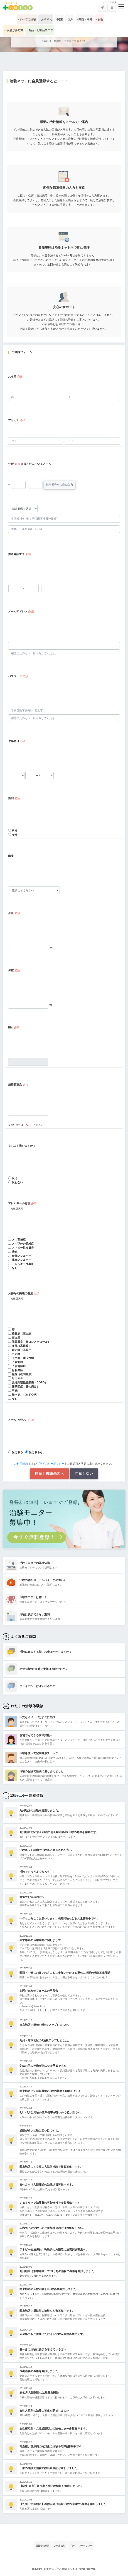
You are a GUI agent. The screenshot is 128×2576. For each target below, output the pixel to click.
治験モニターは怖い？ (33, 1597)
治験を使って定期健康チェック (39, 1753)
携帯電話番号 (16, 554)
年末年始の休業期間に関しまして (40, 1940)
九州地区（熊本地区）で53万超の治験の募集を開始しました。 (58, 2271)
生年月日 (13, 741)
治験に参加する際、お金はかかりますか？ (46, 1651)
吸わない (15, 1182)
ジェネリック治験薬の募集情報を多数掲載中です (50, 2202)
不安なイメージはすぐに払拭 (37, 1717)
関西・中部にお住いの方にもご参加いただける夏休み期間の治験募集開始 (65, 1972)
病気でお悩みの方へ (32, 1897)
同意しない (84, 1473)
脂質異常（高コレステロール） (29, 1341)
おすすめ (45, 19)
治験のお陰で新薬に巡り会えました (42, 1771)
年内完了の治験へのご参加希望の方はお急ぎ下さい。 (53, 2228)
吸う (12, 1178)
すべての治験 (27, 19)
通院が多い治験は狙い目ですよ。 (40, 2130)
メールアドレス (17, 611)
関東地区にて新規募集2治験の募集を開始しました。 (52, 2091)
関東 (59, 19)
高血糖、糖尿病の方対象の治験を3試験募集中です (50, 2446)
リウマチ (15, 1378)
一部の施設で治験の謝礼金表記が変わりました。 (50, 2468)
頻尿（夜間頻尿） (21, 1374)
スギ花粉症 (17, 1239)
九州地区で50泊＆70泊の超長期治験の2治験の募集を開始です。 (59, 1832)
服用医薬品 (15, 1084)
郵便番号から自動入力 (59, 484)
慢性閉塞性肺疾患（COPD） (27, 1382)
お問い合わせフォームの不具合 (39, 1990)
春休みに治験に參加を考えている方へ (43, 2349)
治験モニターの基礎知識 (35, 1563)
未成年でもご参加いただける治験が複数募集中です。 (53, 2334)
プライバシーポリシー (50, 1463)
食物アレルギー (19, 1255)
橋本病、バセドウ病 (22, 1394)
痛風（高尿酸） (19, 1345)
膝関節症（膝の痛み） (23, 1386)
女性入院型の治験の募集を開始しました (44, 2410)
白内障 (14, 1354)
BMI (10, 1027)
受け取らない (35, 1452)
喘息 (12, 1251)
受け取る (15, 1452)
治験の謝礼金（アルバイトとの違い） (43, 1580)
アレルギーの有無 (19, 1203)
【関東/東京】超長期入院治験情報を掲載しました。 (52, 2486)
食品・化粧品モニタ (40, 30)
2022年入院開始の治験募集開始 (39, 2392)
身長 (11, 913)
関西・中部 (84, 19)
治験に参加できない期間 (35, 1614)
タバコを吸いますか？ (22, 1145)
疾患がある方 (13, 30)
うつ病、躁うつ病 (21, 1358)
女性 (99, 19)
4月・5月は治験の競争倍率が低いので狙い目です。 (51, 2112)
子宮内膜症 (17, 1366)
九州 (70, 19)
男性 (12, 830)
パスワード (15, 676)
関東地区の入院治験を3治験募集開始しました (48, 2289)
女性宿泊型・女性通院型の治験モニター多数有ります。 (54, 2428)
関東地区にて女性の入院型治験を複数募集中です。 (51, 2166)
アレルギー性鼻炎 (21, 1264)
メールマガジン (17, 1419)
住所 (11, 464)
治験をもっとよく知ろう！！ (37, 1871)
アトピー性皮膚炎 (21, 1247)
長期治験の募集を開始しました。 (40, 2371)
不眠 (12, 1390)
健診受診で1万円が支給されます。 (39, 2275)
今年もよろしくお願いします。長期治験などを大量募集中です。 (59, 1918)
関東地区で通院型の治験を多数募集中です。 (47, 2310)
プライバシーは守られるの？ (37, 1686)
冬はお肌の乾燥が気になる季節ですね (43, 2065)
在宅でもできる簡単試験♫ (36, 1735)
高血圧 (14, 1337)
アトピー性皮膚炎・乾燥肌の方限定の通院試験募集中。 (54, 2249)
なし (12, 1268)
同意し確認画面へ (49, 1473)
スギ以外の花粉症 (21, 1243)
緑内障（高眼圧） (21, 1350)
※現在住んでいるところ (36, 464)
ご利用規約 (21, 1463)
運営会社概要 (42, 2545)
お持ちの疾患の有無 (20, 1293)
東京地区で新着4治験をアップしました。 (45, 2024)
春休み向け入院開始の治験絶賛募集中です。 (47, 2184)
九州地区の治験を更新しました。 (40, 1810)
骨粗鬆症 (15, 1370)
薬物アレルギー (19, 1260)
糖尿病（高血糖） (21, 1333)
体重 (11, 970)
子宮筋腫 (15, 1362)
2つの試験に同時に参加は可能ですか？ (44, 1669)
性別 (11, 798)
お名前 (12, 376)
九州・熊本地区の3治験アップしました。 (45, 2040)
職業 (11, 856)
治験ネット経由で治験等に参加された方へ (46, 1850)
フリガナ (13, 420)
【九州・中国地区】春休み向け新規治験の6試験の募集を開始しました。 (64, 2504)
